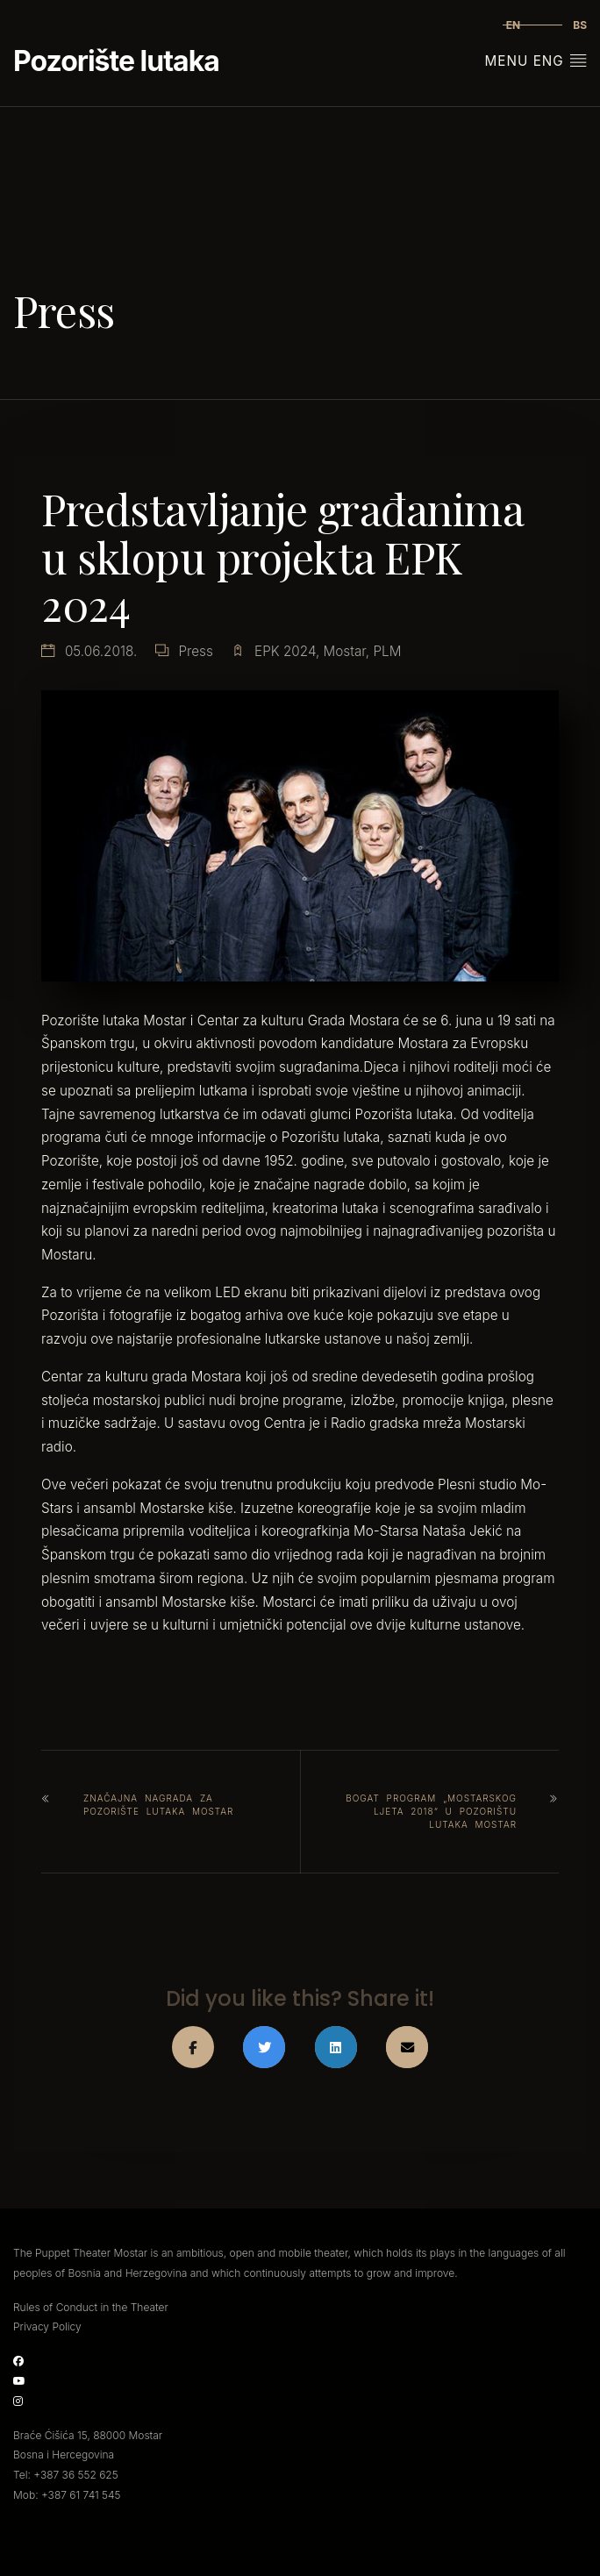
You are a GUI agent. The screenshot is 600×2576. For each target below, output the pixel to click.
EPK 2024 (285, 651)
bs (580, 25)
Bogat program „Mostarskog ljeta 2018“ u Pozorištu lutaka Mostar (431, 1811)
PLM (387, 651)
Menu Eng (536, 60)
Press (195, 651)
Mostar (345, 651)
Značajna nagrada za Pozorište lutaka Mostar (158, 1804)
